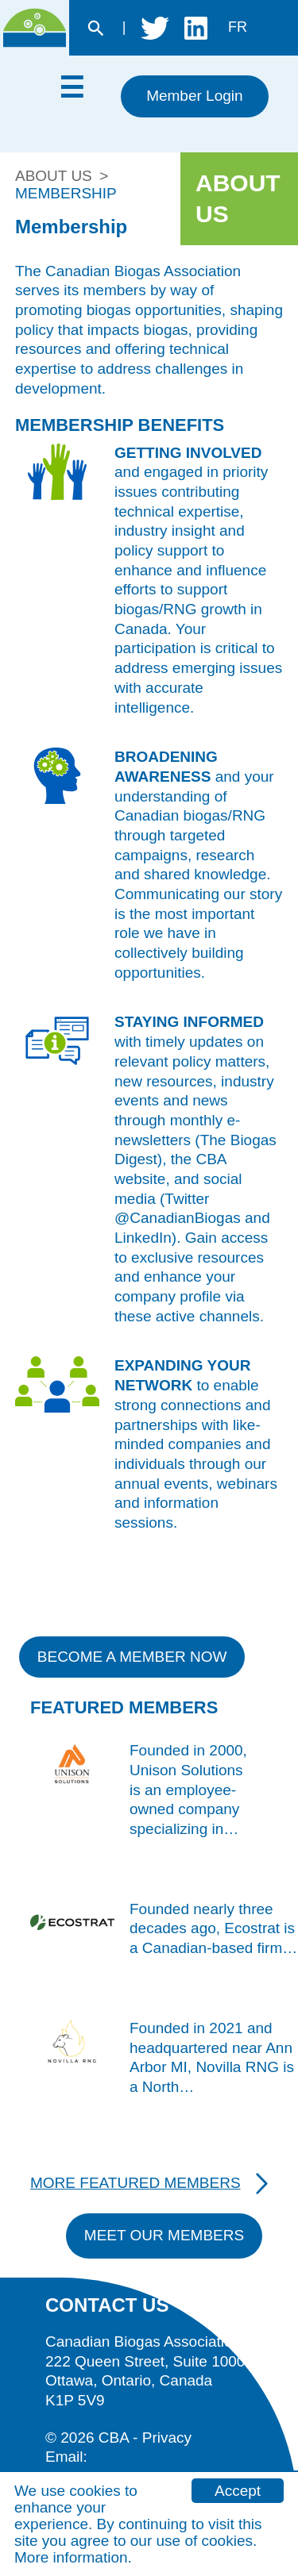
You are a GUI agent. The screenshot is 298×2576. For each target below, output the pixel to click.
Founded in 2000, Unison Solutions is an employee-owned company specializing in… (188, 1789)
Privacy (167, 2437)
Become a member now (132, 1656)
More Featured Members (135, 2182)
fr (237, 27)
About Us (53, 175)
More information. (73, 2557)
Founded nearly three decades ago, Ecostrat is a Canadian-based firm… (213, 1928)
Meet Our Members (164, 2235)
